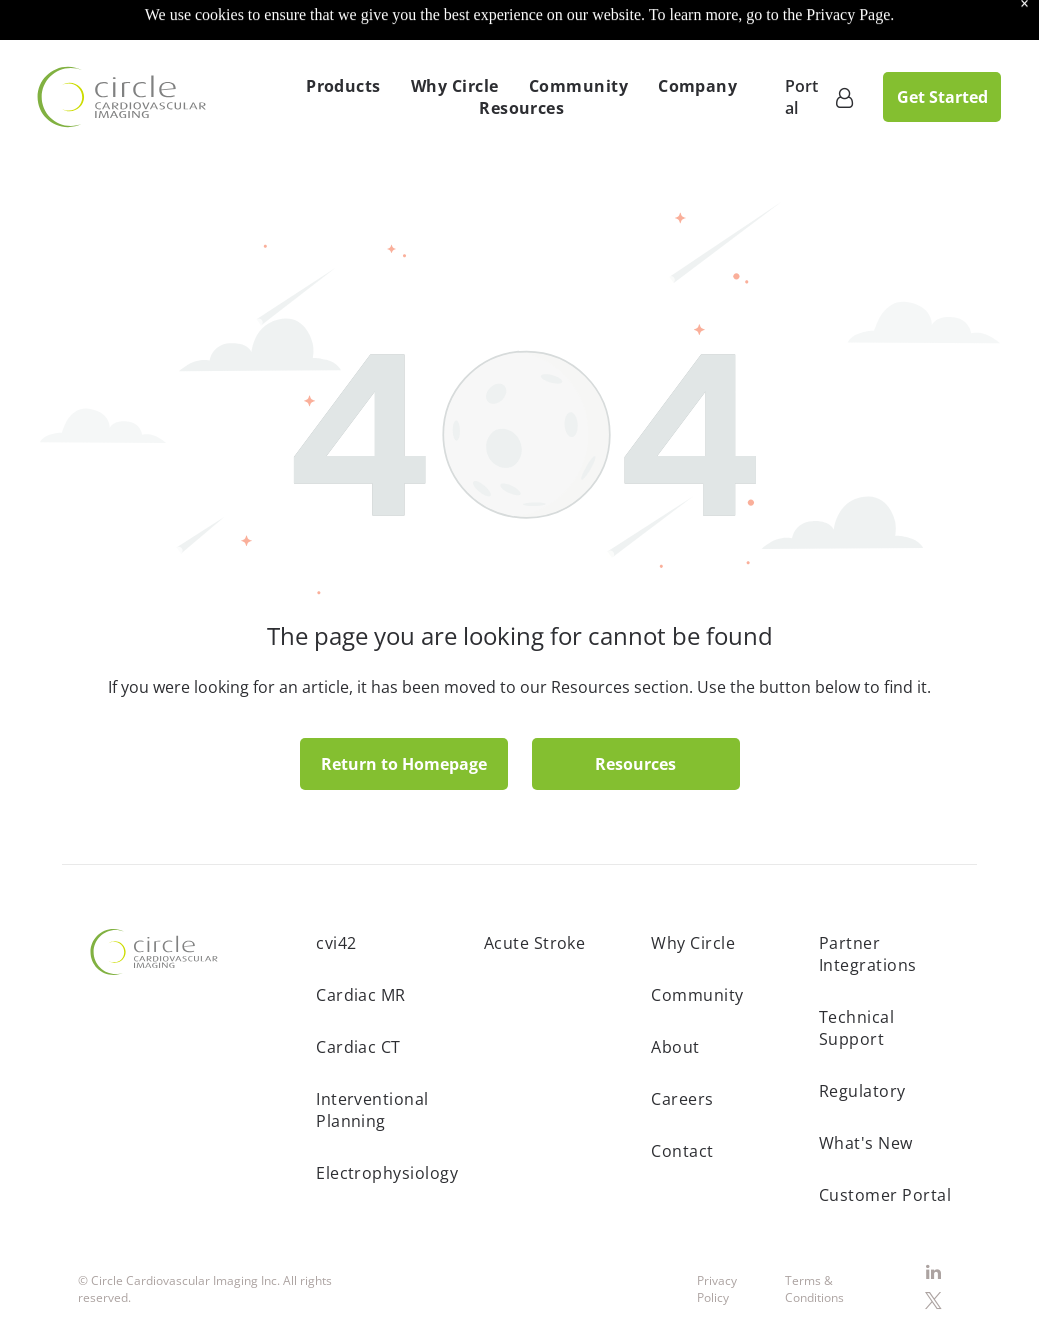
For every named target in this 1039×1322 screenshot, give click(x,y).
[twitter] (933, 1254)
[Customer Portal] (844, 47)
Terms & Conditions (814, 1239)
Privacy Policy (717, 1239)
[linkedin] (933, 1224)
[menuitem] (343, 36)
